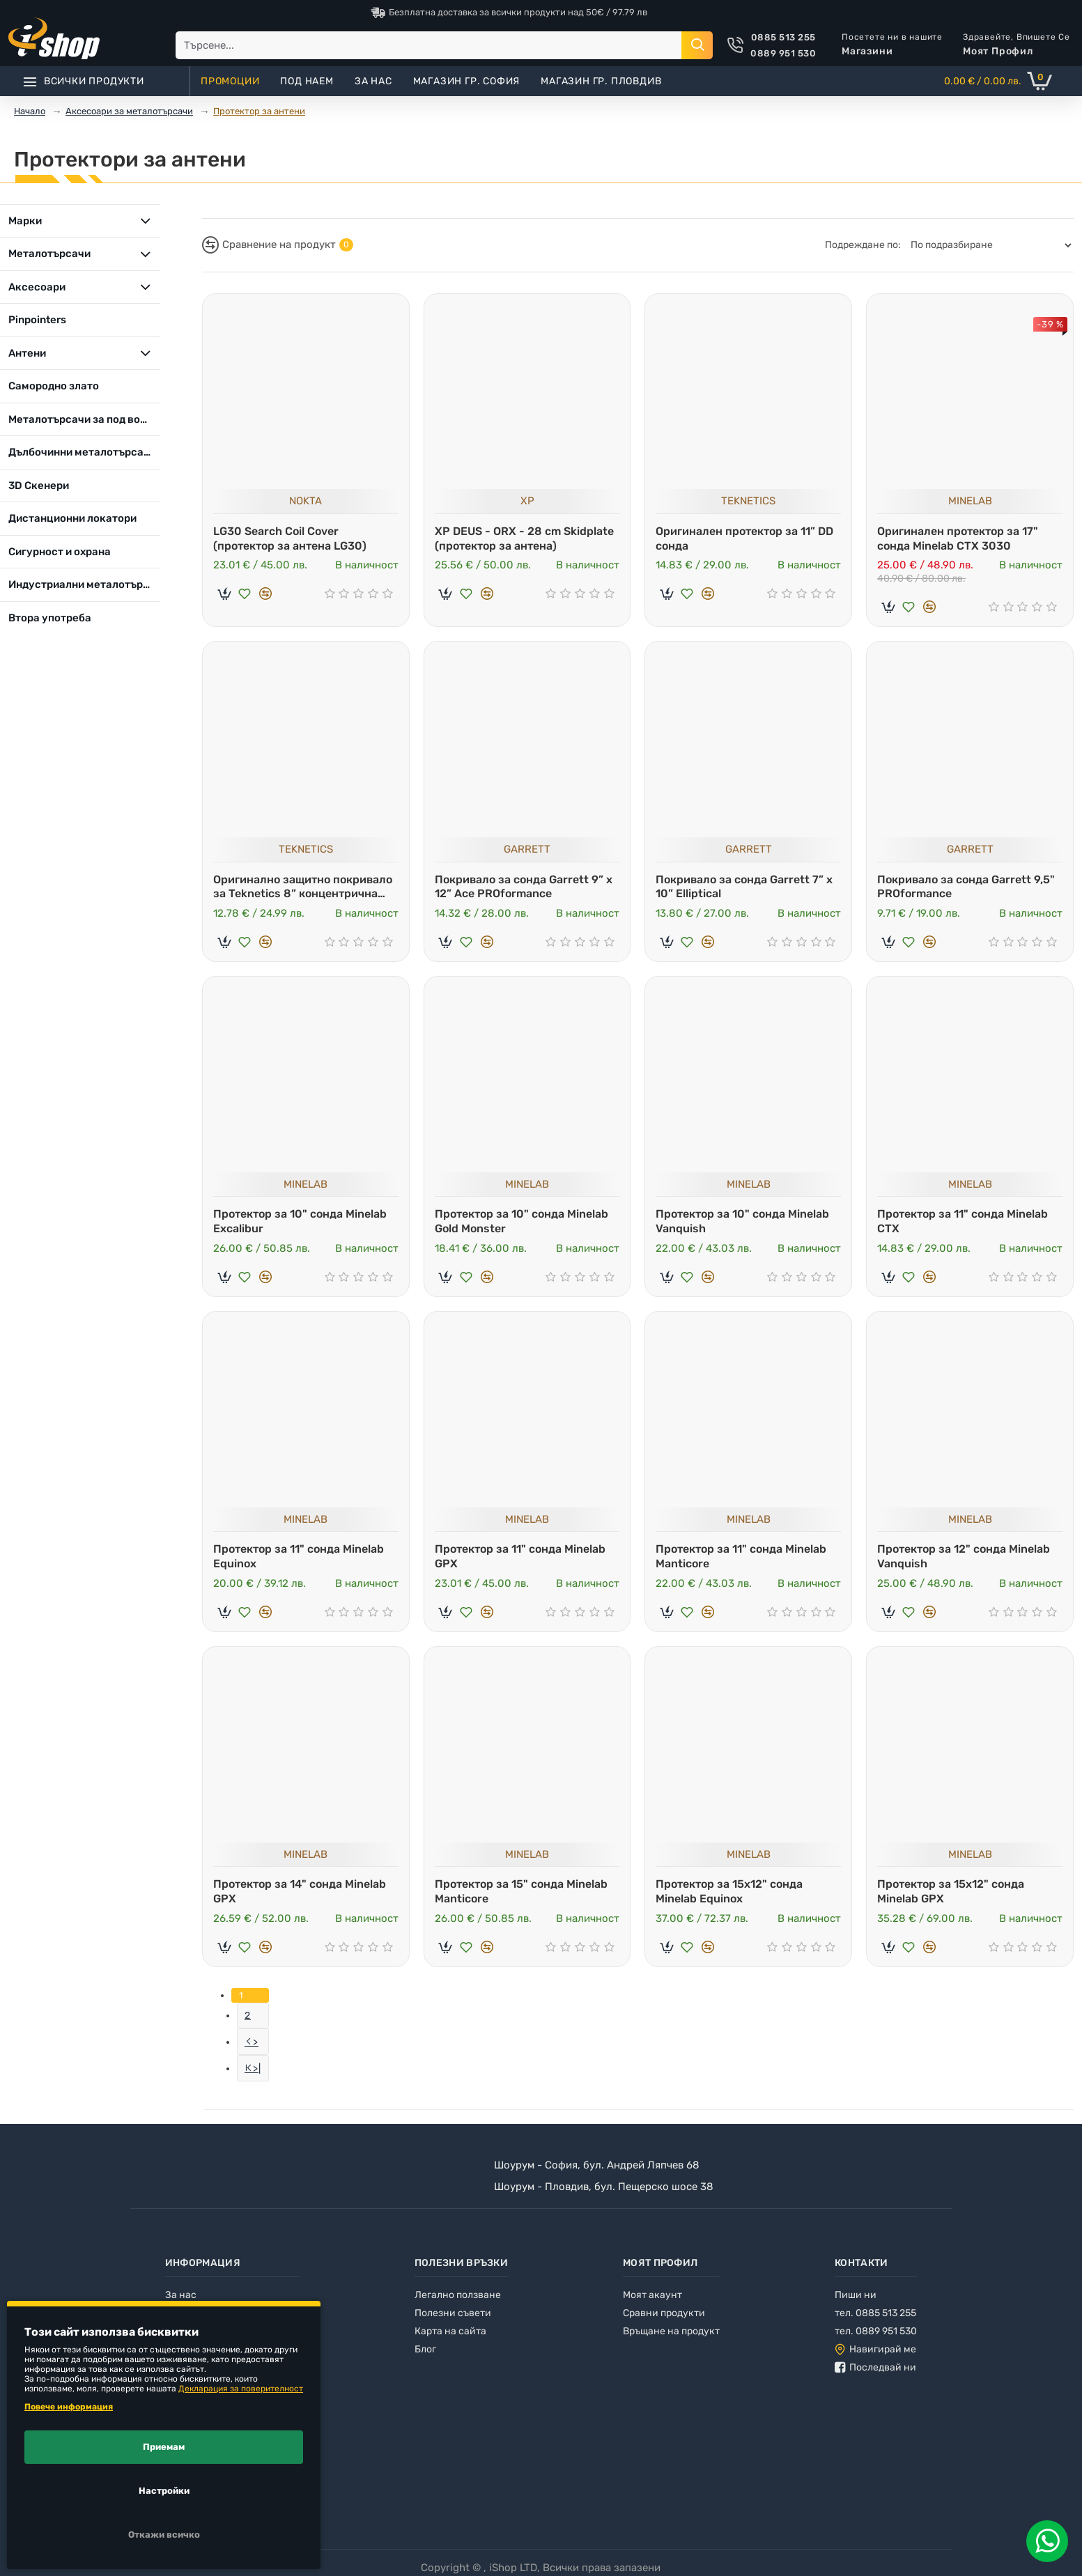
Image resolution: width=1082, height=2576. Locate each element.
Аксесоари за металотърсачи (129, 111)
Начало (29, 111)
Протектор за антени (259, 111)
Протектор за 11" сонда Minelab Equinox (298, 1556)
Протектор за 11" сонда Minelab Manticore (741, 1556)
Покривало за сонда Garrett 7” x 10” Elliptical (744, 887)
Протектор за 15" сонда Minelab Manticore (521, 1891)
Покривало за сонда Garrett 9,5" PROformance (966, 887)
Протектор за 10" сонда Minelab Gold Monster (521, 1221)
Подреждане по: (863, 245)
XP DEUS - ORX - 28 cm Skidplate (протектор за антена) (524, 538)
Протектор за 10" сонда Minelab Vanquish (742, 1221)
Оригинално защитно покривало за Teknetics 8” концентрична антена (302, 887)
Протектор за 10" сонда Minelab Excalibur (300, 1221)
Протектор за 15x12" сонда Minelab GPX (950, 1891)
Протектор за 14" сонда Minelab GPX (299, 1891)
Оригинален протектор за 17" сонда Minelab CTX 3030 (957, 538)
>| (257, 2068)
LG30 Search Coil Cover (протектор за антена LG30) (289, 538)
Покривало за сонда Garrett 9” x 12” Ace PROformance (523, 887)
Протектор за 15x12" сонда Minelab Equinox (729, 1891)
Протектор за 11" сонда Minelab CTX (962, 1221)
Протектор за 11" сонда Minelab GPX (520, 1556)
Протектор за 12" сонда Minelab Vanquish (963, 1556)
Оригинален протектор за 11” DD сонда (744, 538)
